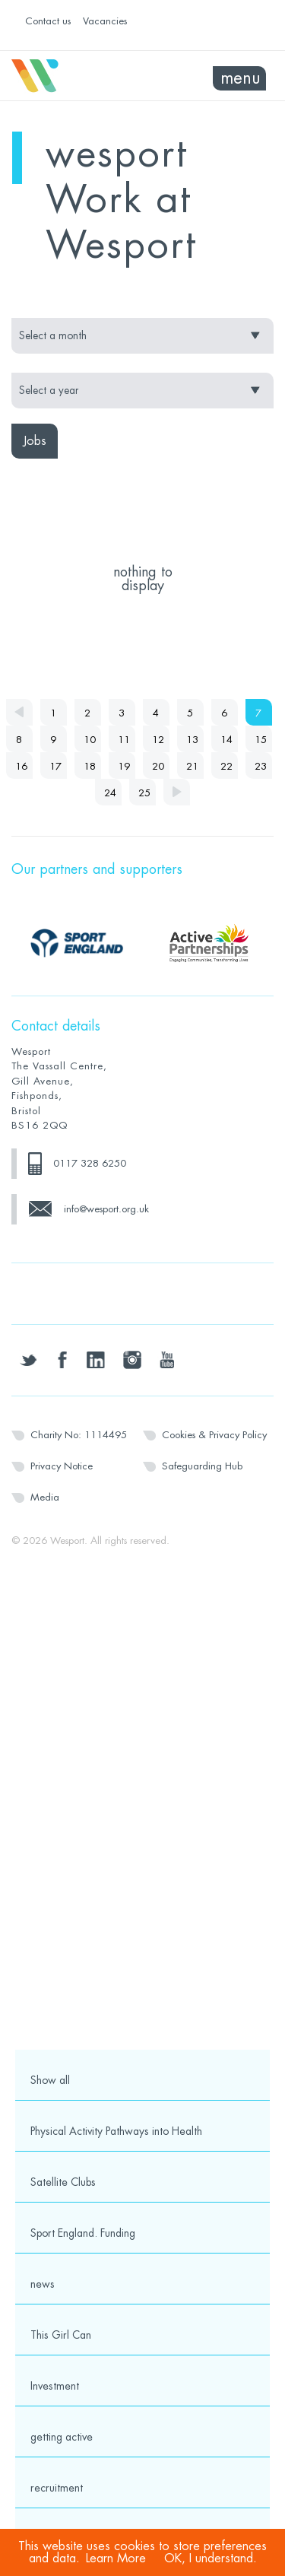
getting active (61, 2436)
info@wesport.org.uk (106, 1209)
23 (261, 766)
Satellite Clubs (63, 2182)
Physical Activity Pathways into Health (116, 2131)
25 (144, 793)
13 (192, 740)
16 (21, 766)
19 (124, 766)
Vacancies (105, 21)
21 (192, 766)
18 (90, 766)
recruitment (56, 2487)
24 (110, 793)
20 (158, 766)
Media (44, 1497)
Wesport (77, 76)
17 (55, 766)
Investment (54, 2386)
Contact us (48, 21)
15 (261, 740)
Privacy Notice (61, 1466)
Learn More (116, 2558)
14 (226, 740)
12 (158, 740)
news (42, 2284)
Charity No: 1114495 (78, 1435)
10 (90, 740)
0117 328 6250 (89, 1163)
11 (124, 740)
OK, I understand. (210, 2558)
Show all (50, 2080)
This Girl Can (60, 2335)
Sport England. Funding (82, 2233)
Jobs (34, 441)
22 (226, 766)
